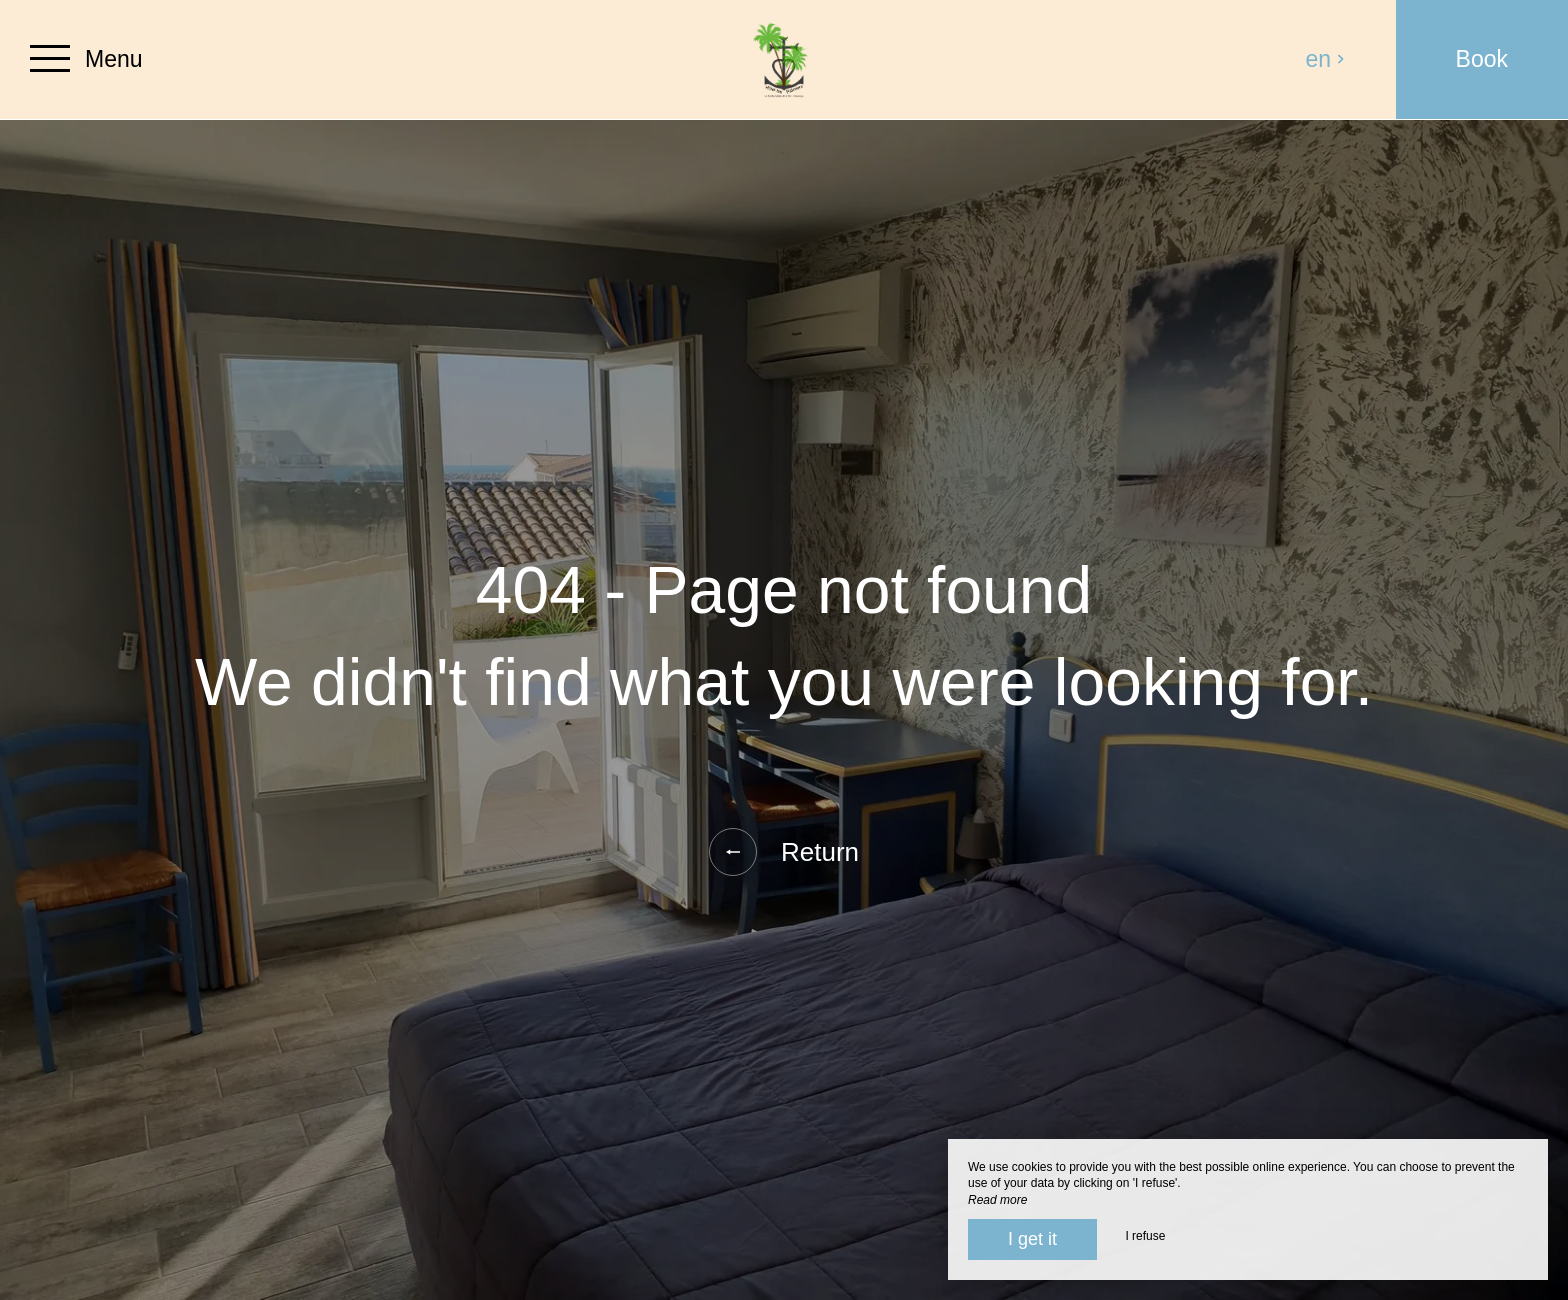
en (1326, 59)
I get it (1032, 1239)
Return (784, 852)
